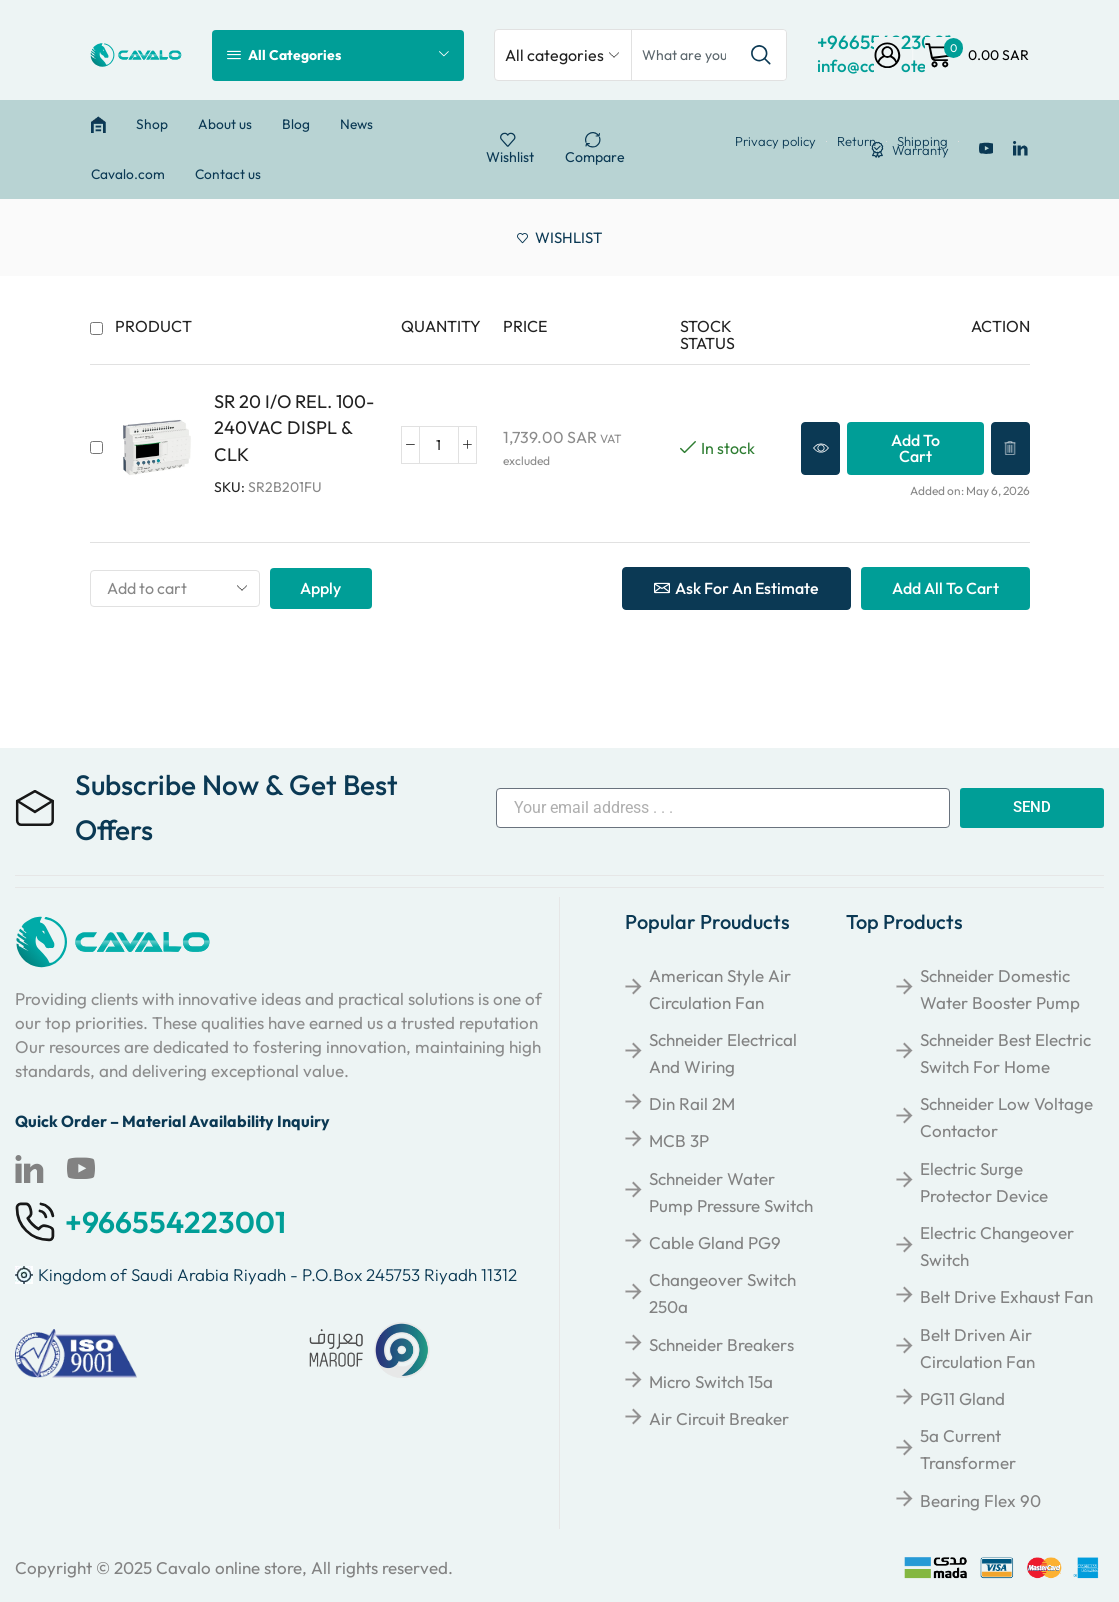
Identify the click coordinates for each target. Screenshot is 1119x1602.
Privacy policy (775, 141)
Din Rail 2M (692, 1103)
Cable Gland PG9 (715, 1242)
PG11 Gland (962, 1398)
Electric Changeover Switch (997, 1246)
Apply (320, 588)
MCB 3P (679, 1140)
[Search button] (761, 55)
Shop (152, 124)
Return (856, 141)
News (356, 124)
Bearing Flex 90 (980, 1500)
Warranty (920, 150)
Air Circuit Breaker (719, 1418)
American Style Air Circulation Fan (720, 989)
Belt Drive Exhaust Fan (1006, 1296)
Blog (296, 124)
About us (225, 124)
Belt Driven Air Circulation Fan (977, 1348)
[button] (915, 448)
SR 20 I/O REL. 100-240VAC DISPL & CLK (294, 427)
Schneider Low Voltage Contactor (1006, 1117)
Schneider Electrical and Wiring (723, 1053)
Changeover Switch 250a (722, 1293)
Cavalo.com (128, 174)
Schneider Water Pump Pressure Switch (731, 1192)
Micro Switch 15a (711, 1381)
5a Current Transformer (968, 1449)
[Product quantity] (439, 445)
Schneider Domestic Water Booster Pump (1000, 989)
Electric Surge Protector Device (984, 1182)
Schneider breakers (721, 1344)
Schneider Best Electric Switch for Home (1005, 1053)
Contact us (228, 174)
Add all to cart (945, 588)
